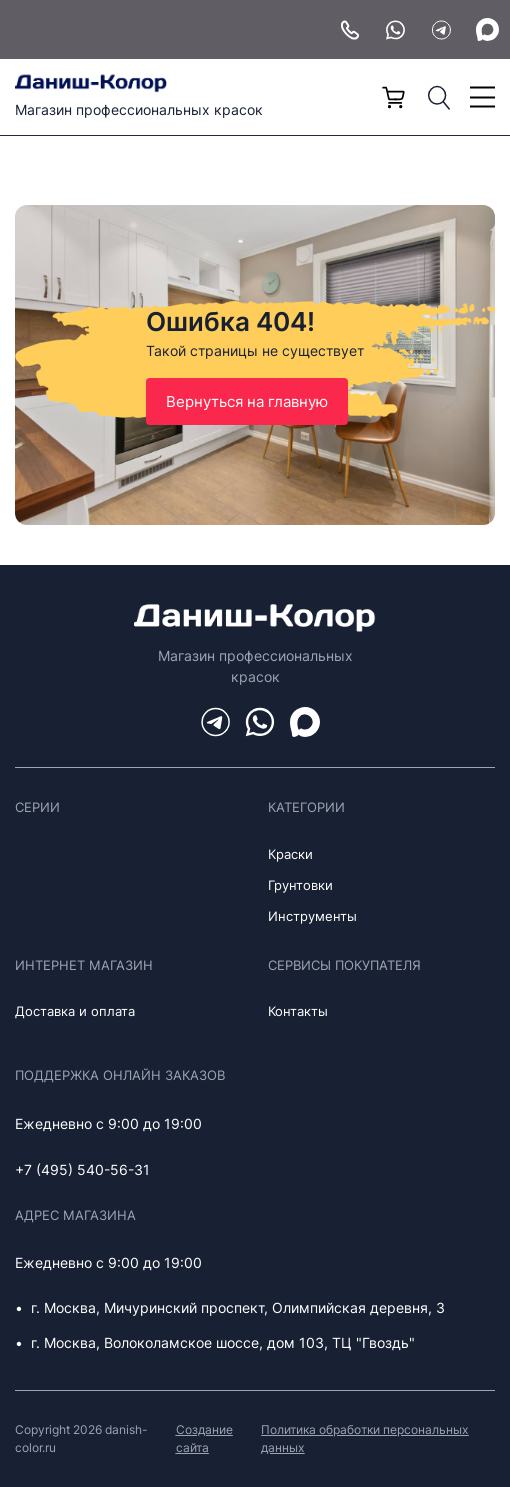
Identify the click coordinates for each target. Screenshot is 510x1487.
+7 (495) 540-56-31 (82, 1169)
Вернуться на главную (247, 401)
